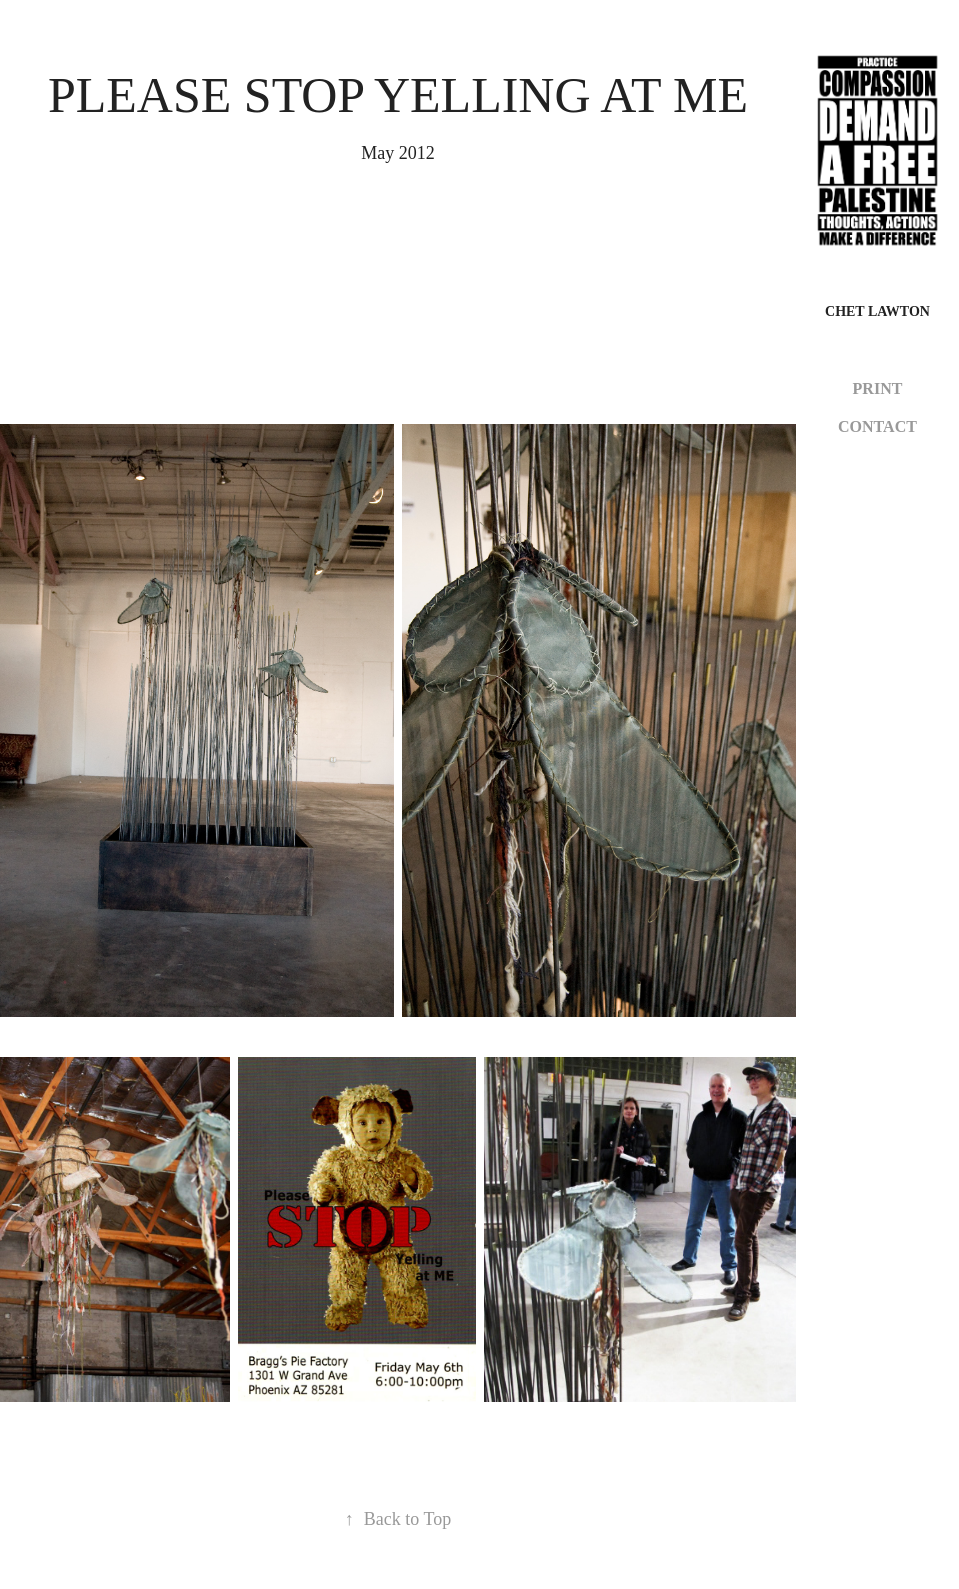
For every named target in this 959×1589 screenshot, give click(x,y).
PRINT (878, 388)
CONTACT (877, 426)
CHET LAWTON (877, 311)
